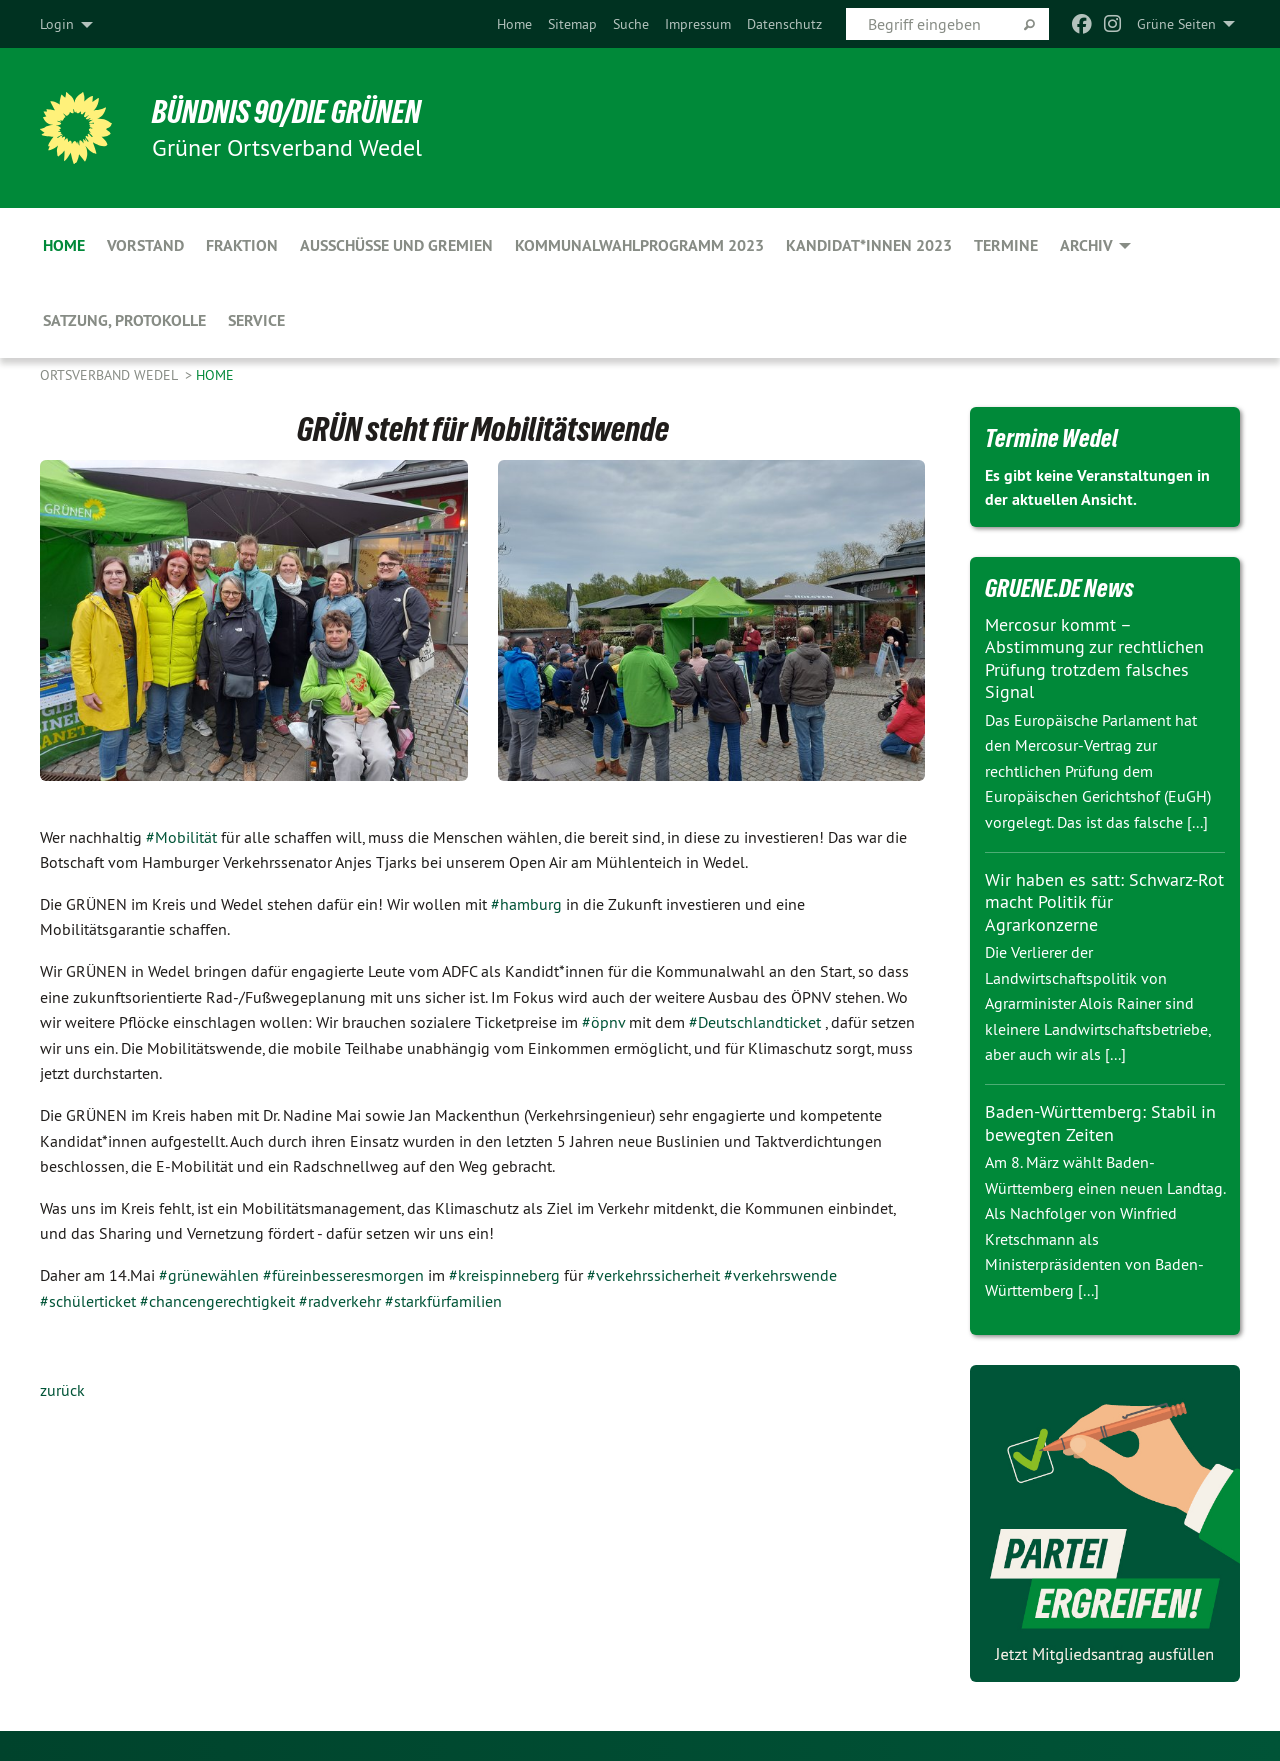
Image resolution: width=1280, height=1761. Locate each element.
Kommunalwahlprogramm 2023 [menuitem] (639, 245)
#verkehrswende (780, 1275)
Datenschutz (784, 24)
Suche (631, 24)
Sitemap (572, 24)
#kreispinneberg (504, 1275)
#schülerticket (88, 1301)
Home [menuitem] (64, 245)
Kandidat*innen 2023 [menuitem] (869, 245)
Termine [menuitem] (1006, 245)
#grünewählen (209, 1275)
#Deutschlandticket (755, 1022)
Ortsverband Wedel (110, 375)
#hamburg (526, 904)
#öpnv (603, 1022)
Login (57, 24)
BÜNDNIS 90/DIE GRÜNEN (286, 112)
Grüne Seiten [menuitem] (1176, 24)
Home (514, 24)
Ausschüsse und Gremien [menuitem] (396, 245)
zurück (62, 1390)
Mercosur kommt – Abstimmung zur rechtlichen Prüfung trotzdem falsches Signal (1094, 658)
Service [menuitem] (256, 320)
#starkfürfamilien (443, 1301)
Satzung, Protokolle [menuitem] (124, 320)
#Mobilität (181, 837)
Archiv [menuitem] (1086, 245)
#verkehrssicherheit (653, 1275)
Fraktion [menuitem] (242, 245)
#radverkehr (340, 1301)
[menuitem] (514, 24)
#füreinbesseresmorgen (343, 1275)
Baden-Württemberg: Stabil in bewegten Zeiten (1100, 1123)
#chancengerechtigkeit (217, 1301)
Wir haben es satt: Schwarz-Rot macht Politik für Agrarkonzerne (1104, 902)
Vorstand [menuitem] (145, 245)
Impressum (698, 24)
